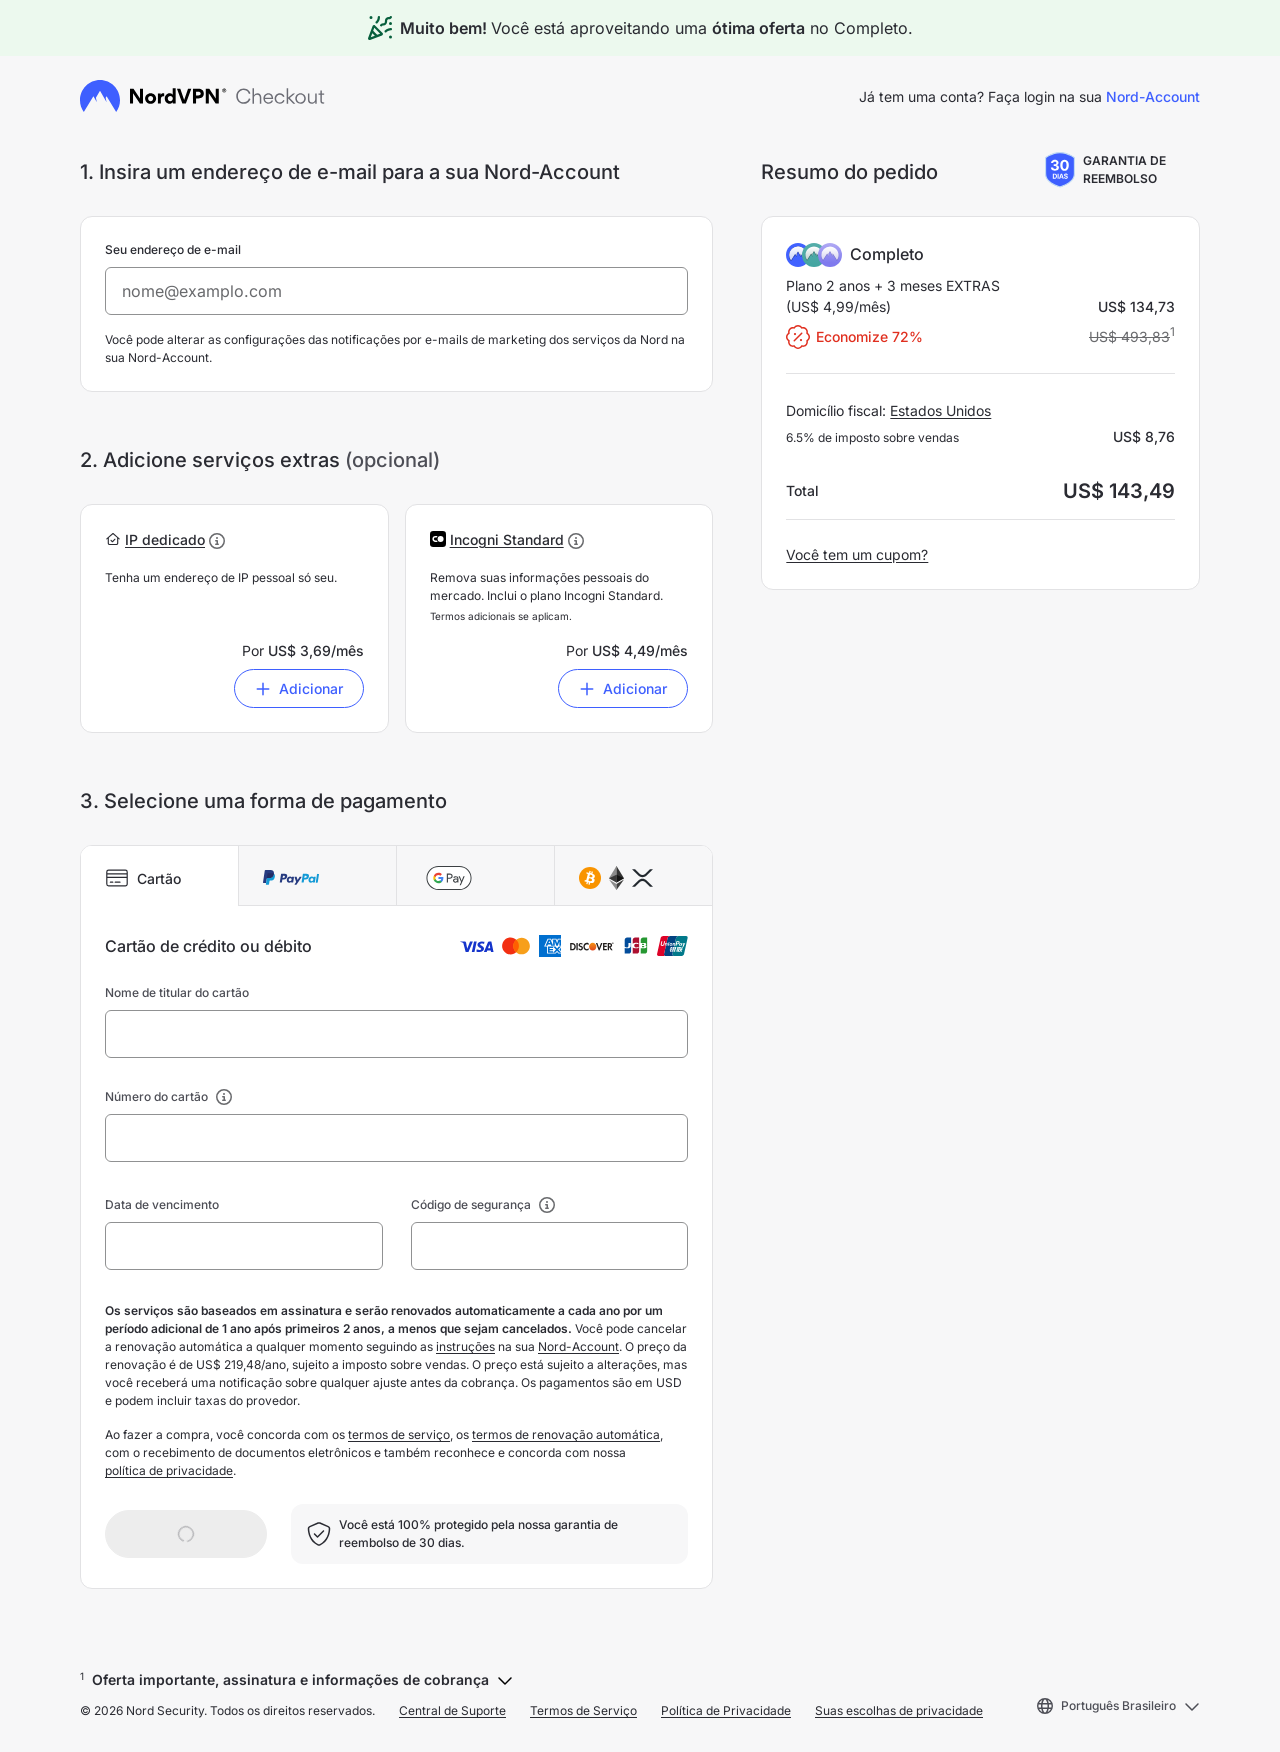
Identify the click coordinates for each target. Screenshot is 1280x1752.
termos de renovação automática (566, 1434)
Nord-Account (1153, 96)
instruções (465, 1346)
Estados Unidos (940, 410)
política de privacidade (169, 1470)
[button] (165, 539)
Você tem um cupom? (857, 554)
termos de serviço (399, 1434)
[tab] (160, 876)
